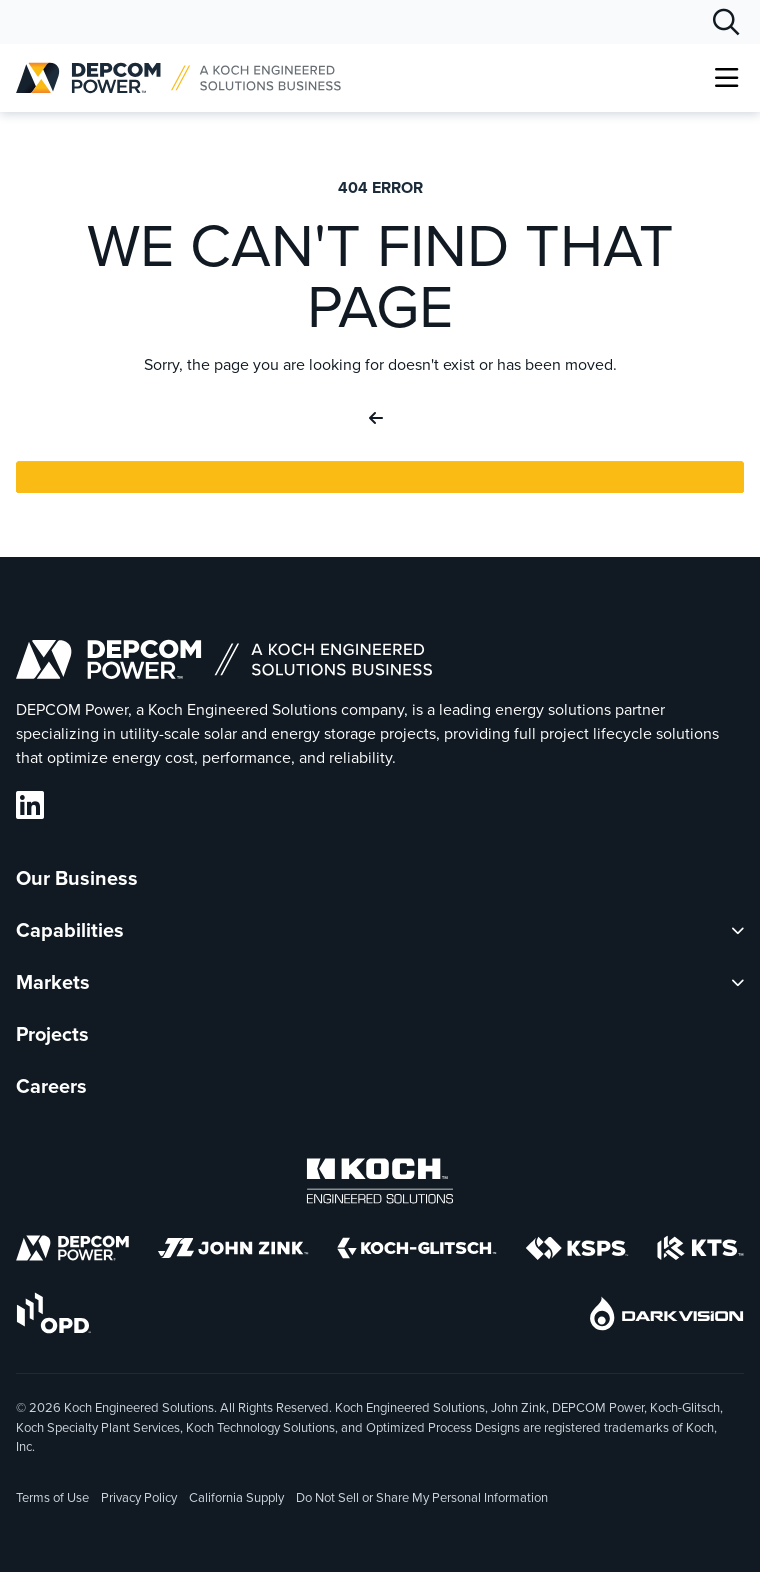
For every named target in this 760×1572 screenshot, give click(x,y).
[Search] (726, 22)
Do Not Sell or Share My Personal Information (422, 1499)
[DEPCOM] (72, 1251)
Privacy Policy (139, 1497)
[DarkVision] (667, 1317)
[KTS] (700, 1251)
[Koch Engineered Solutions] (380, 1184)
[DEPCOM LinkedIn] (30, 805)
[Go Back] (380, 419)
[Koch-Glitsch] (417, 1251)
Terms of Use (52, 1497)
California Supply (236, 1497)
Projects (52, 1034)
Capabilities (70, 930)
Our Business (77, 878)
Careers (51, 1086)
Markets (53, 982)
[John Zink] (233, 1251)
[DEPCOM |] (178, 78)
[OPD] (53, 1316)
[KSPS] (577, 1252)
